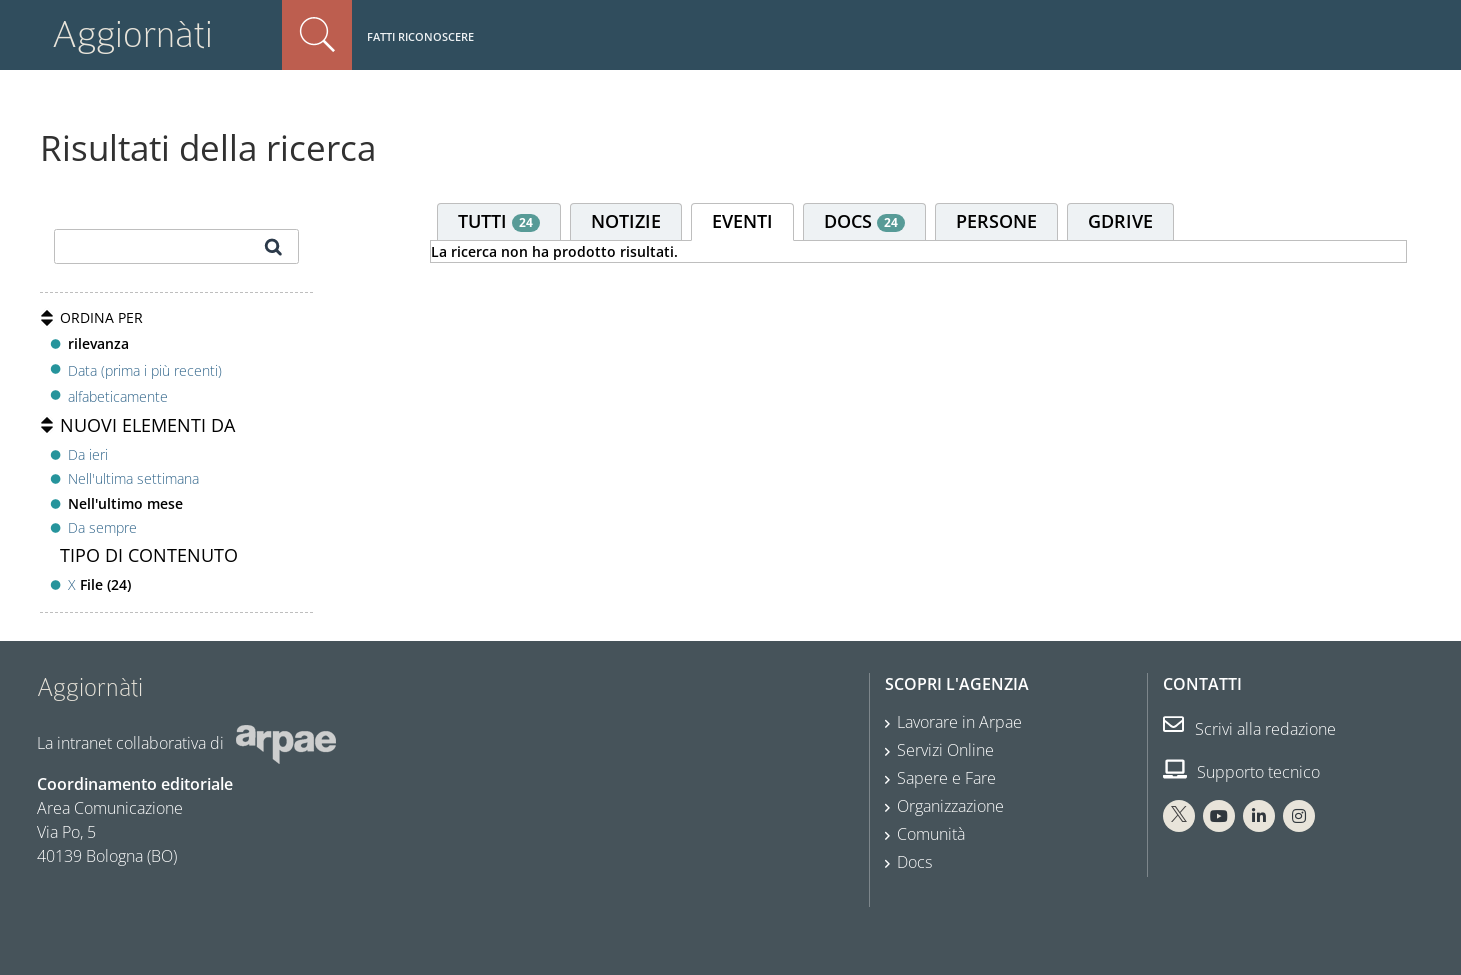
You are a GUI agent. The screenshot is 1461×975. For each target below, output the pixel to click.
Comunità (931, 834)
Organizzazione (950, 806)
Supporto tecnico (1241, 772)
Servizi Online (945, 750)
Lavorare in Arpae (959, 722)
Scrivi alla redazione (1249, 729)
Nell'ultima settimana (133, 478)
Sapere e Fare (946, 778)
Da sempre (102, 527)
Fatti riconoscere (420, 36)
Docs (914, 862)
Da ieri (88, 454)
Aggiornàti (132, 34)
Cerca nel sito (317, 35)
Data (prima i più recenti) (145, 369)
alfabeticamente (118, 396)
